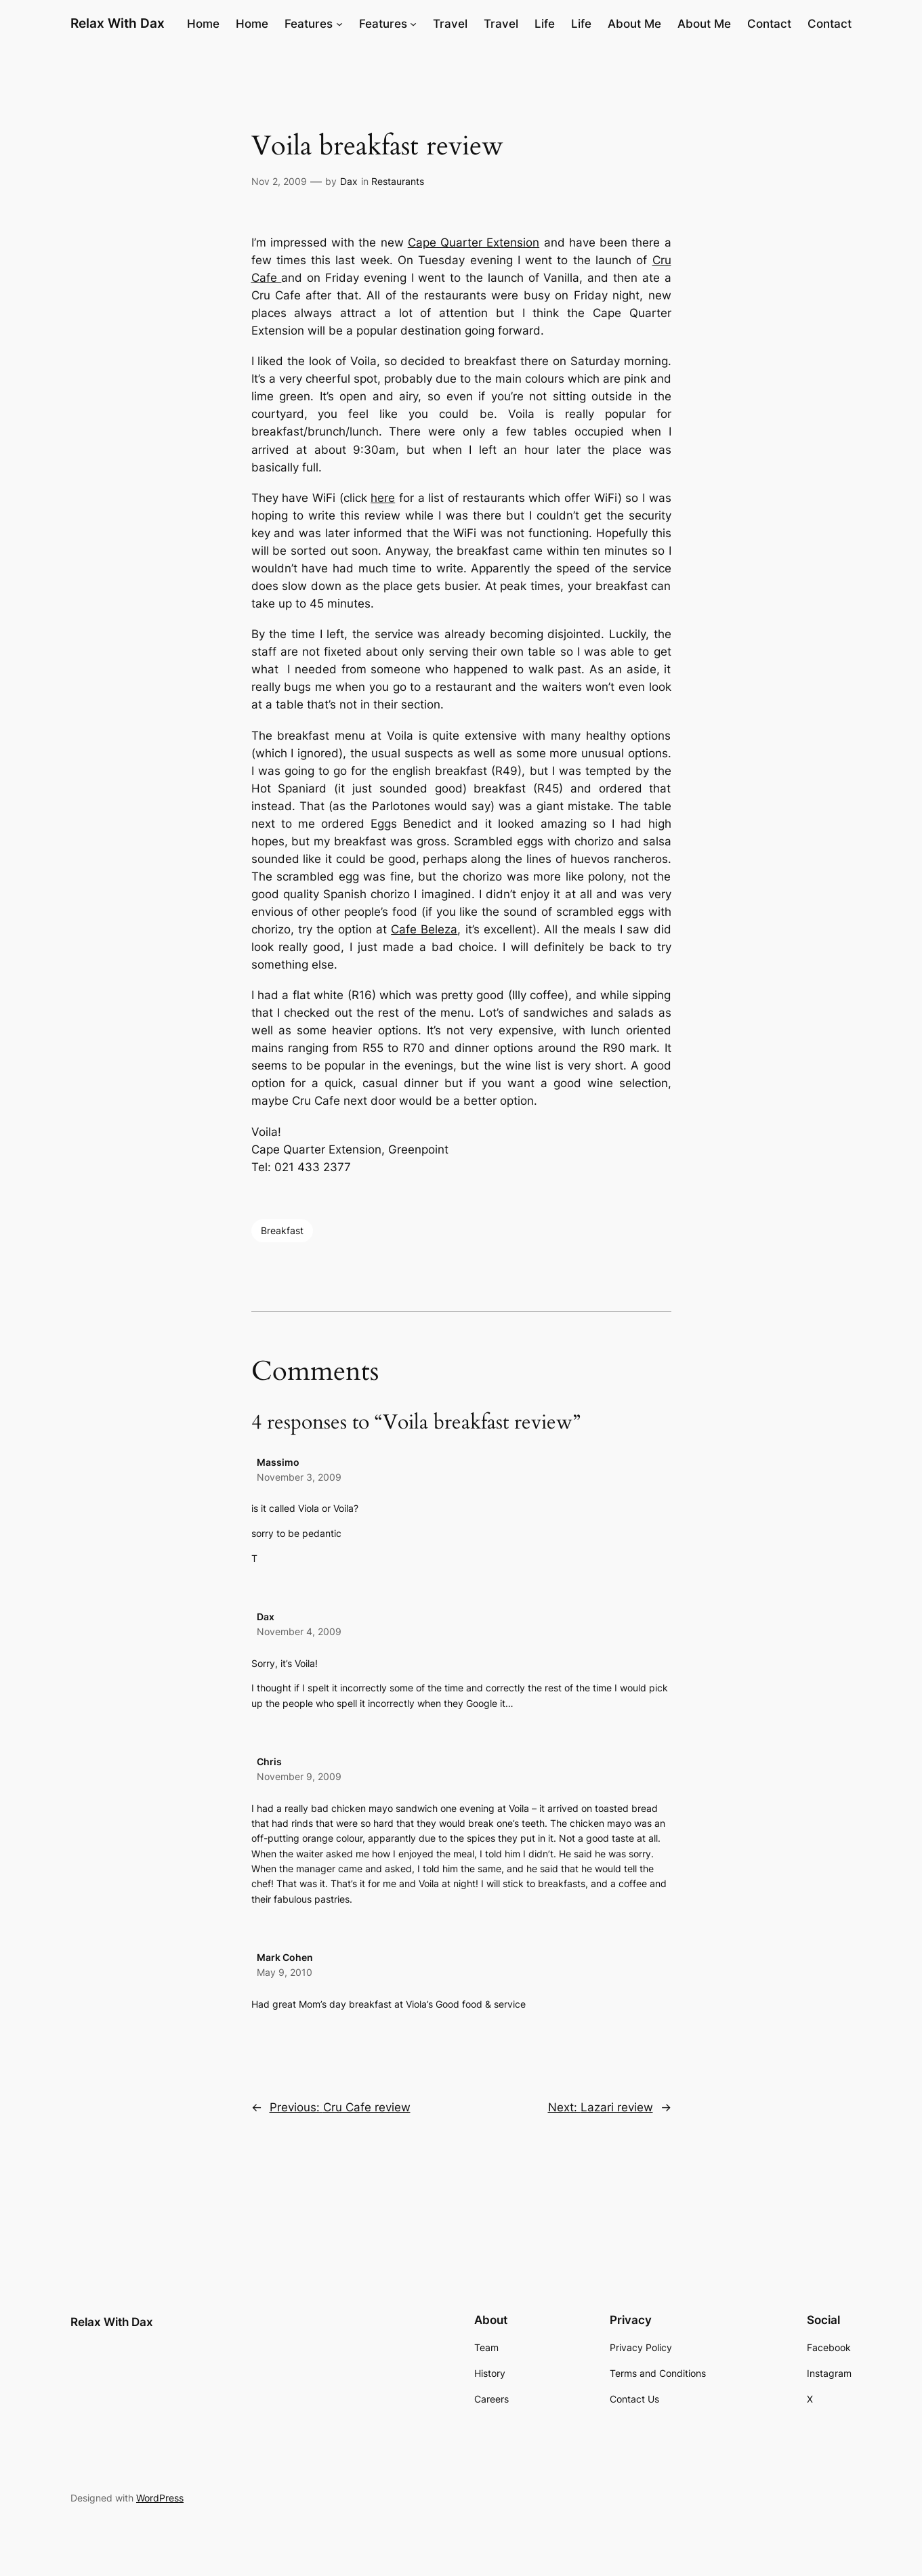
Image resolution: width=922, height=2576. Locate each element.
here (383, 498)
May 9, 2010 (284, 1972)
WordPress (160, 2498)
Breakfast (282, 1230)
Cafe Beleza (424, 929)
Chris (269, 1761)
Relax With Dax (117, 23)
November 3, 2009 (299, 1477)
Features (309, 23)
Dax (349, 181)
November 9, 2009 (299, 1776)
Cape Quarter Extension (474, 242)
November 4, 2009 (299, 1631)
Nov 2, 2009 (279, 181)
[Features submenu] (339, 23)
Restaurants (397, 181)
